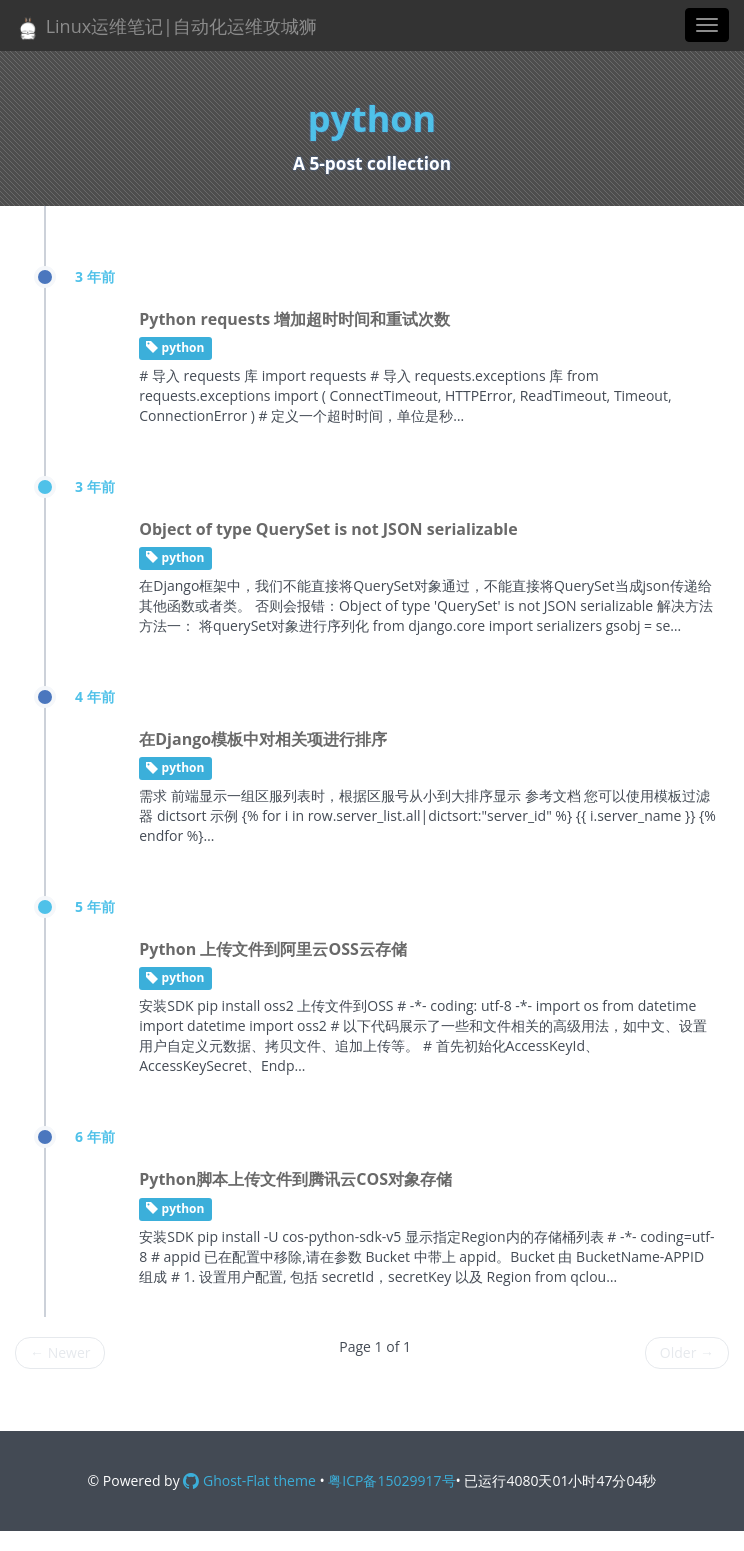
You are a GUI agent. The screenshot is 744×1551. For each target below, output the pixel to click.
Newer (60, 1352)
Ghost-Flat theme (249, 1480)
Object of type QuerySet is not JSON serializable (328, 529)
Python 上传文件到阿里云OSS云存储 (273, 949)
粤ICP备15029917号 (391, 1480)
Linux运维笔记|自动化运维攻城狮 (166, 27)
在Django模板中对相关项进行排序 (263, 739)
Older (687, 1352)
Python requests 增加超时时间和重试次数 (294, 319)
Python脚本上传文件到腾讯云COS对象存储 (295, 1179)
